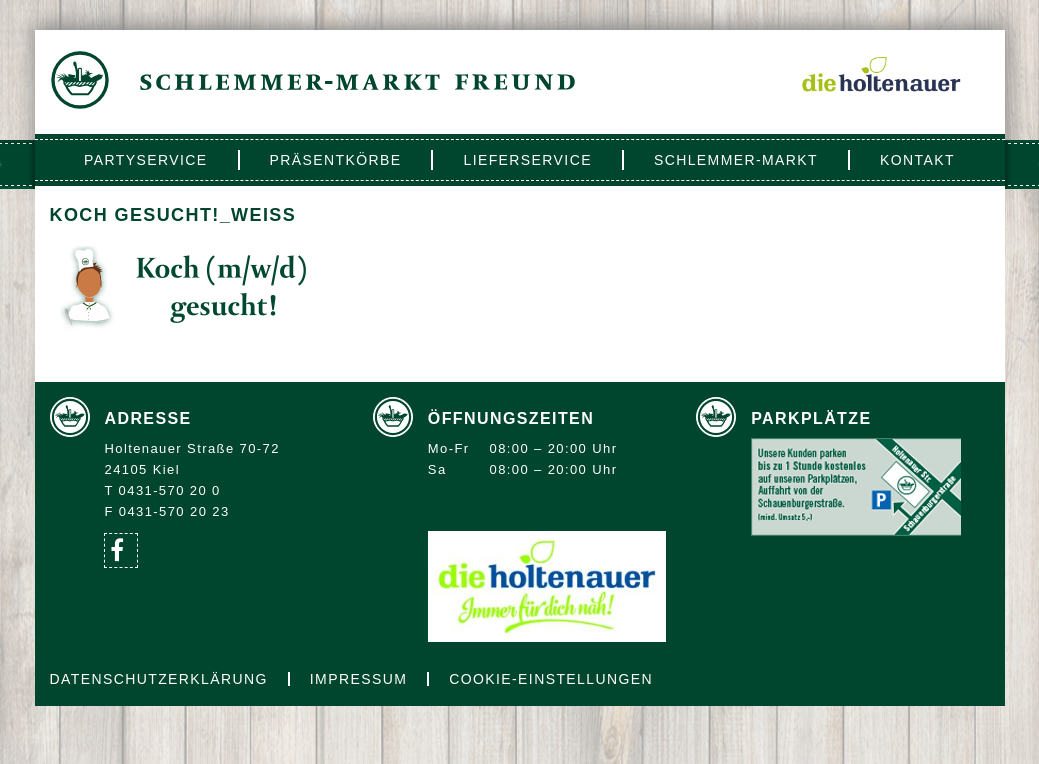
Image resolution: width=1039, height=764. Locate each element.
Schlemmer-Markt (736, 160)
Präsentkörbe (336, 160)
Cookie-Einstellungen (551, 679)
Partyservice (145, 160)
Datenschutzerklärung (159, 679)
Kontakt (917, 160)
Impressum (358, 679)
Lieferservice (527, 160)
